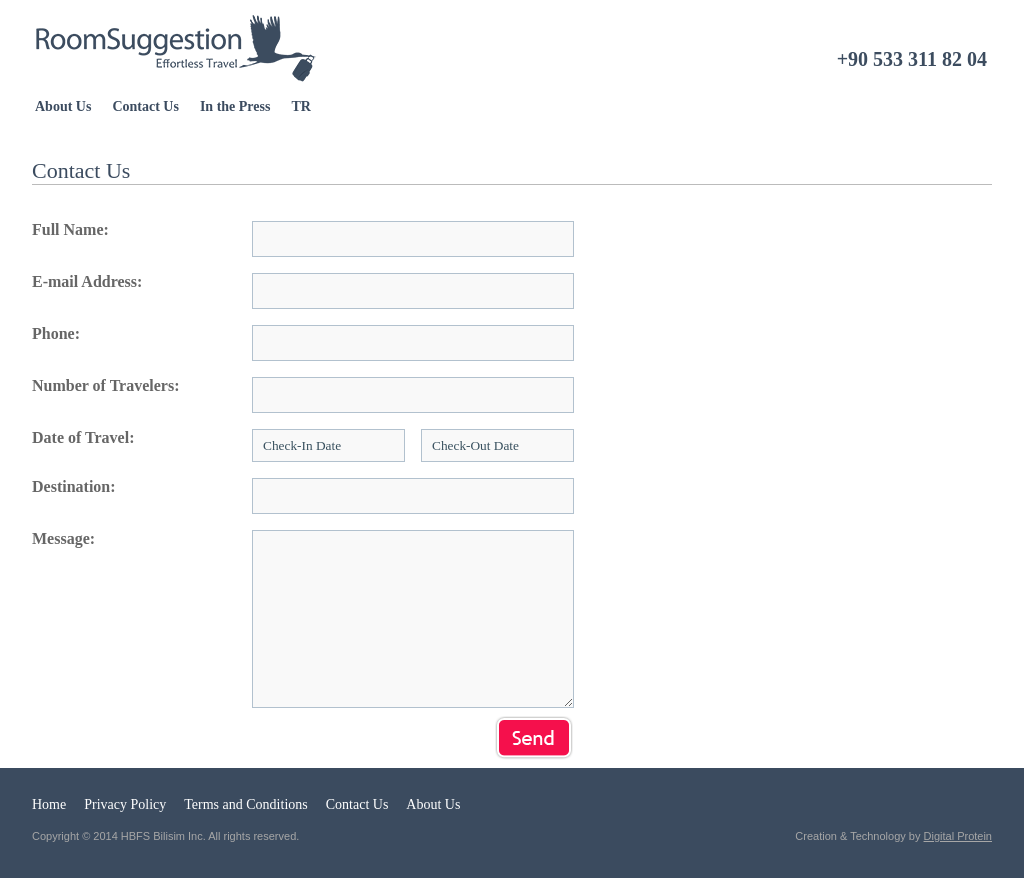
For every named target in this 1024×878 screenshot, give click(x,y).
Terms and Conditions (245, 804)
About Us (63, 106)
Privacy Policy (125, 804)
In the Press (235, 106)
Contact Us (145, 106)
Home (49, 804)
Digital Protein (958, 836)
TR (300, 106)
